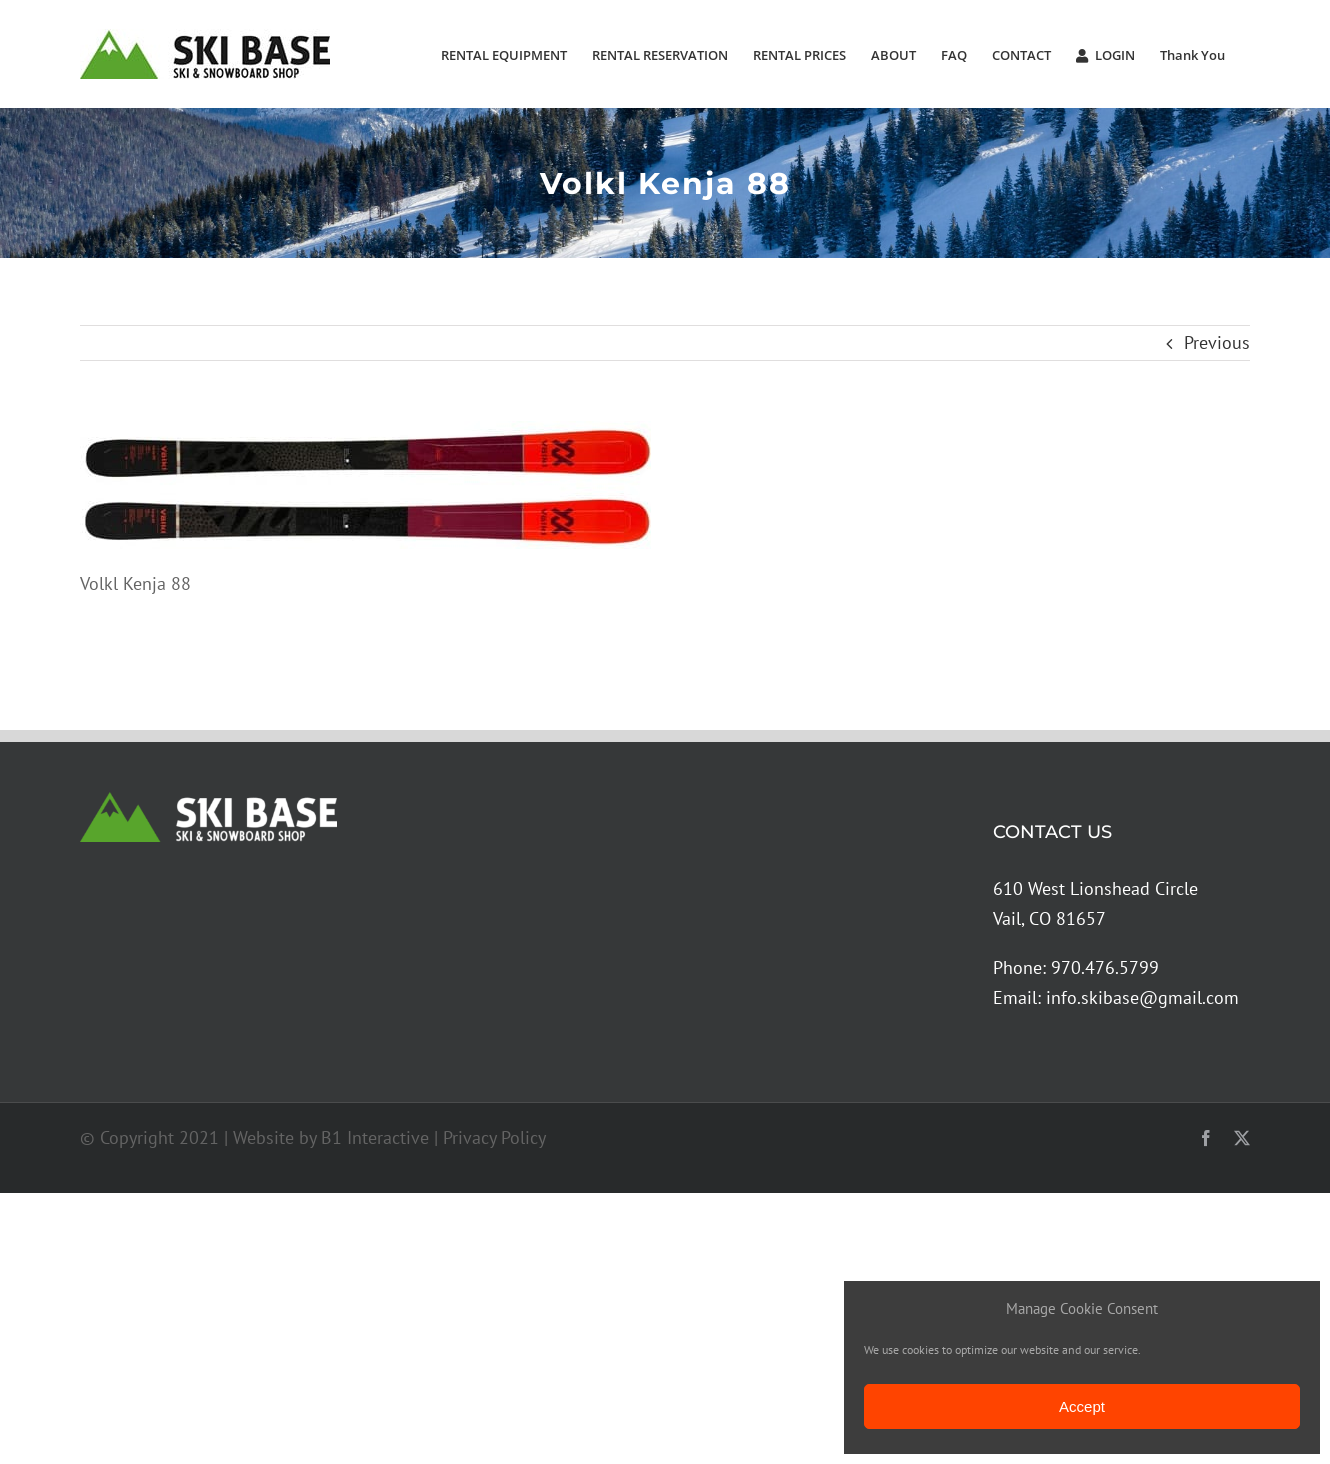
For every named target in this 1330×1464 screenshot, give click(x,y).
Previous (1217, 342)
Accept (1082, 1406)
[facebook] (1206, 1138)
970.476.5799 (1105, 967)
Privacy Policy (494, 1137)
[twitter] (1242, 1138)
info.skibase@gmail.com (1142, 997)
